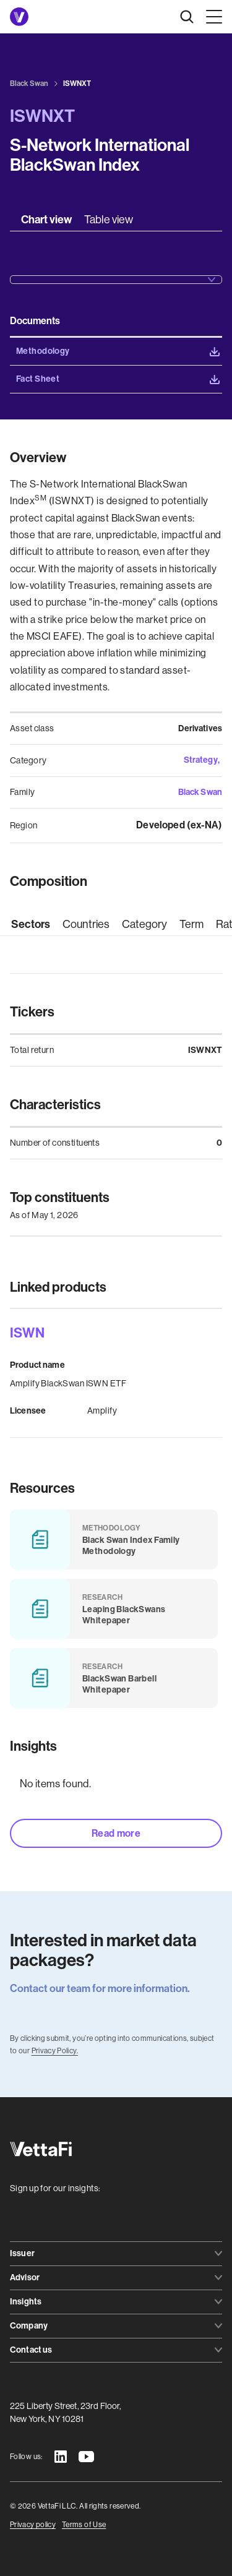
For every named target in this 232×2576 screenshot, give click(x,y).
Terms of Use (84, 2524)
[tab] (46, 219)
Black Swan (200, 792)
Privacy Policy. (55, 2050)
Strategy (201, 760)
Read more (116, 1833)
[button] (211, 16)
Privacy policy (33, 2524)
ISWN (27, 1333)
